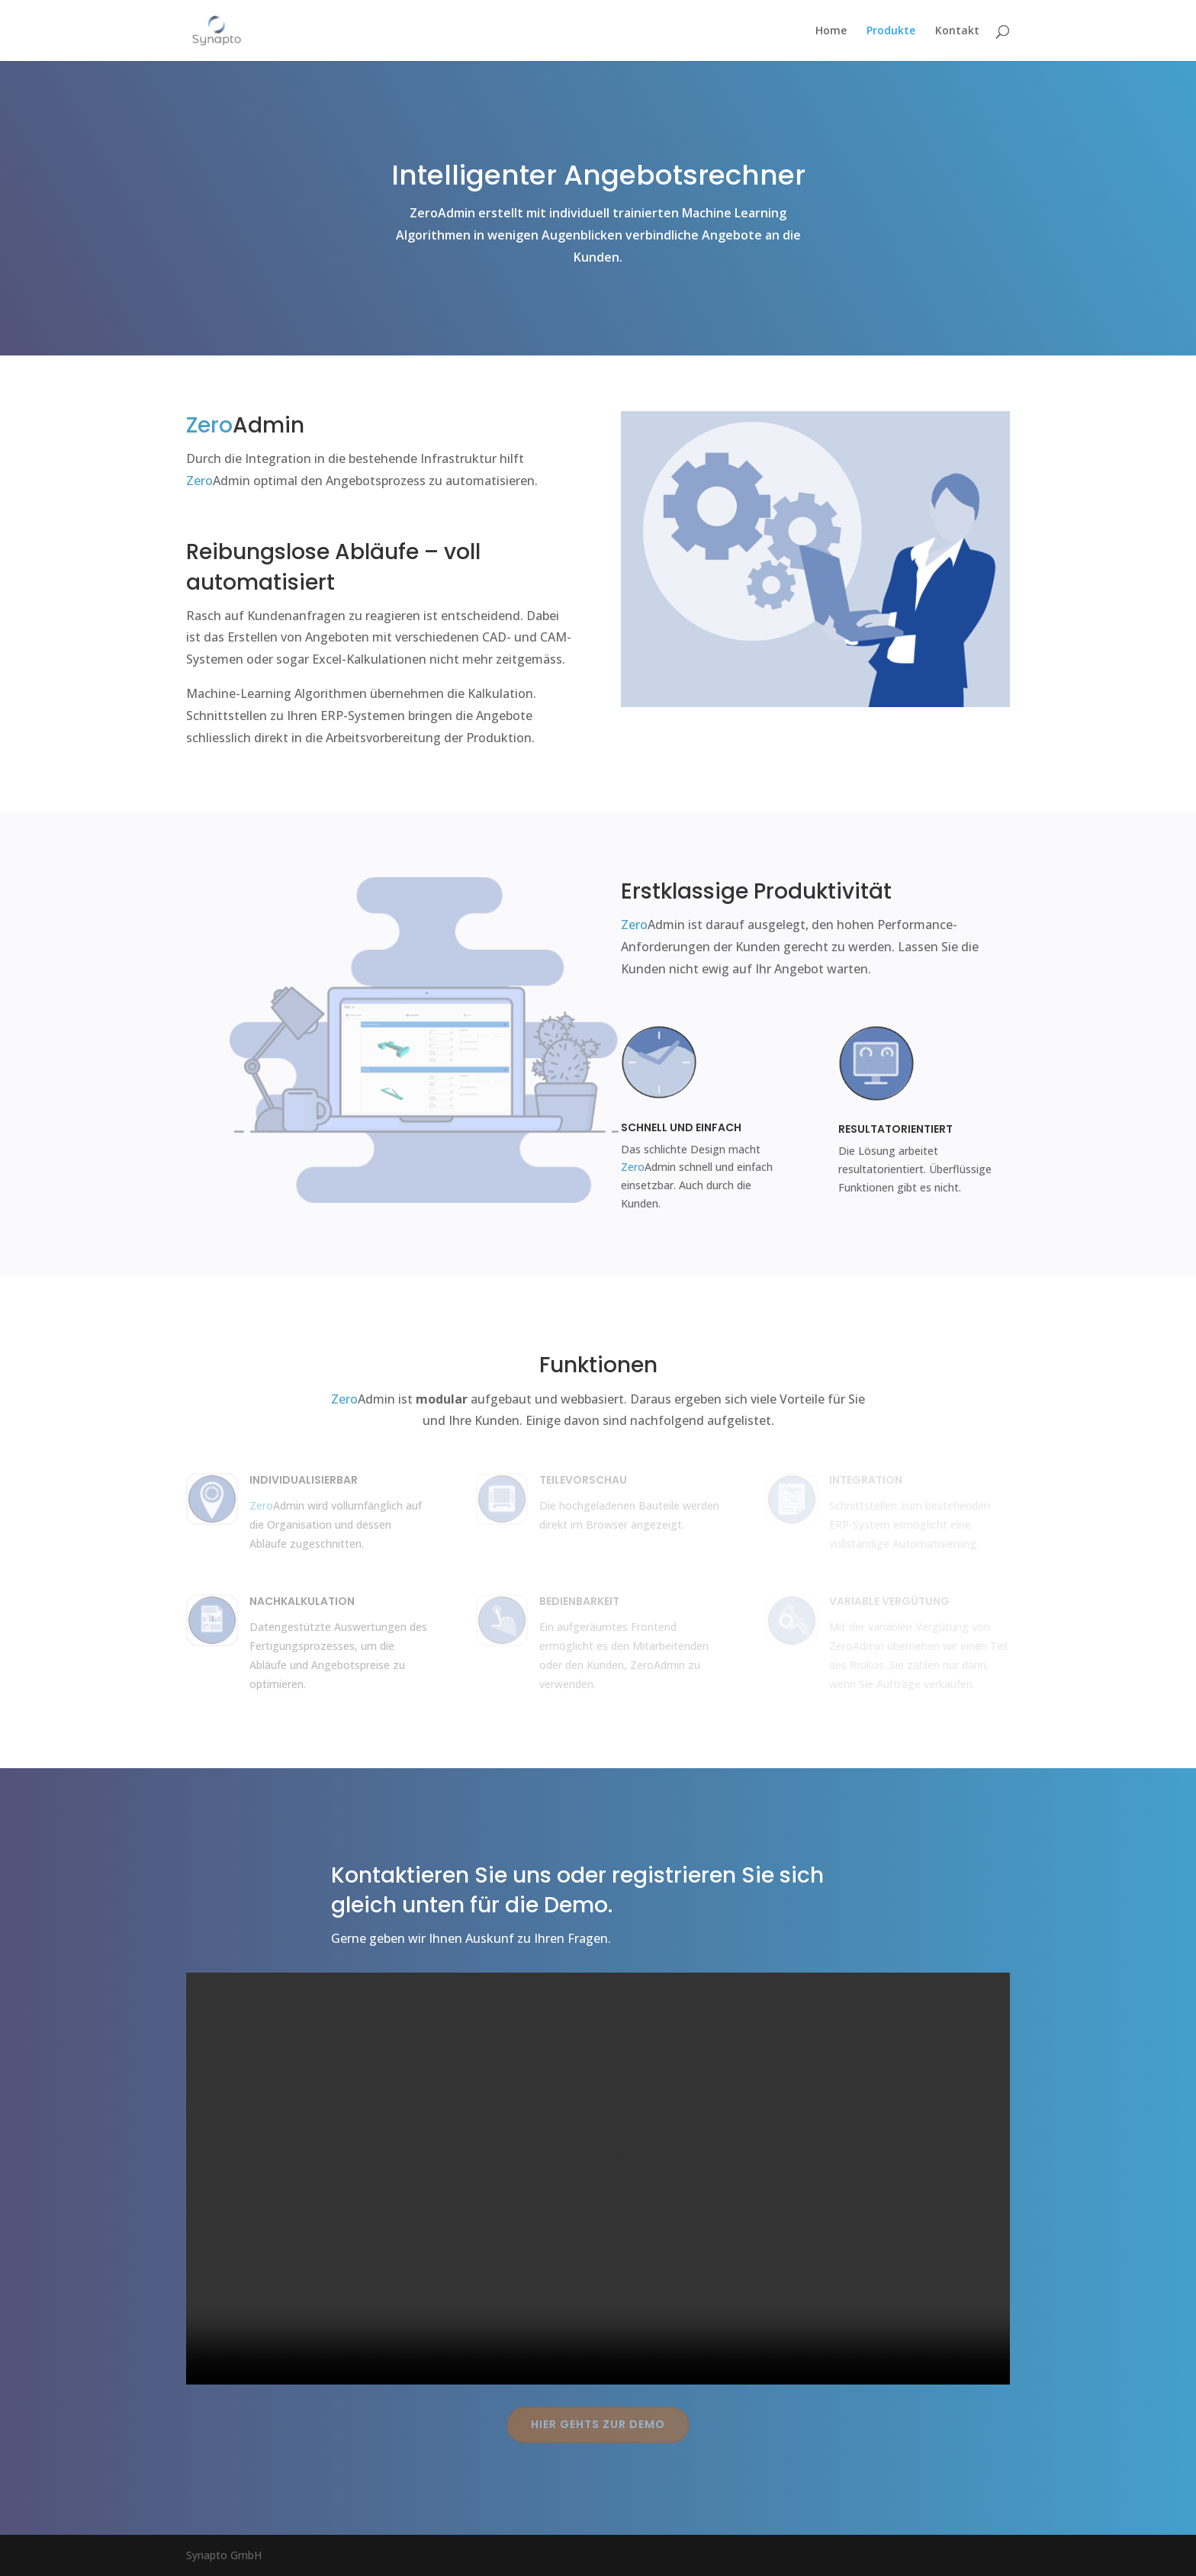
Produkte (890, 31)
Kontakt (957, 31)
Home (831, 31)
